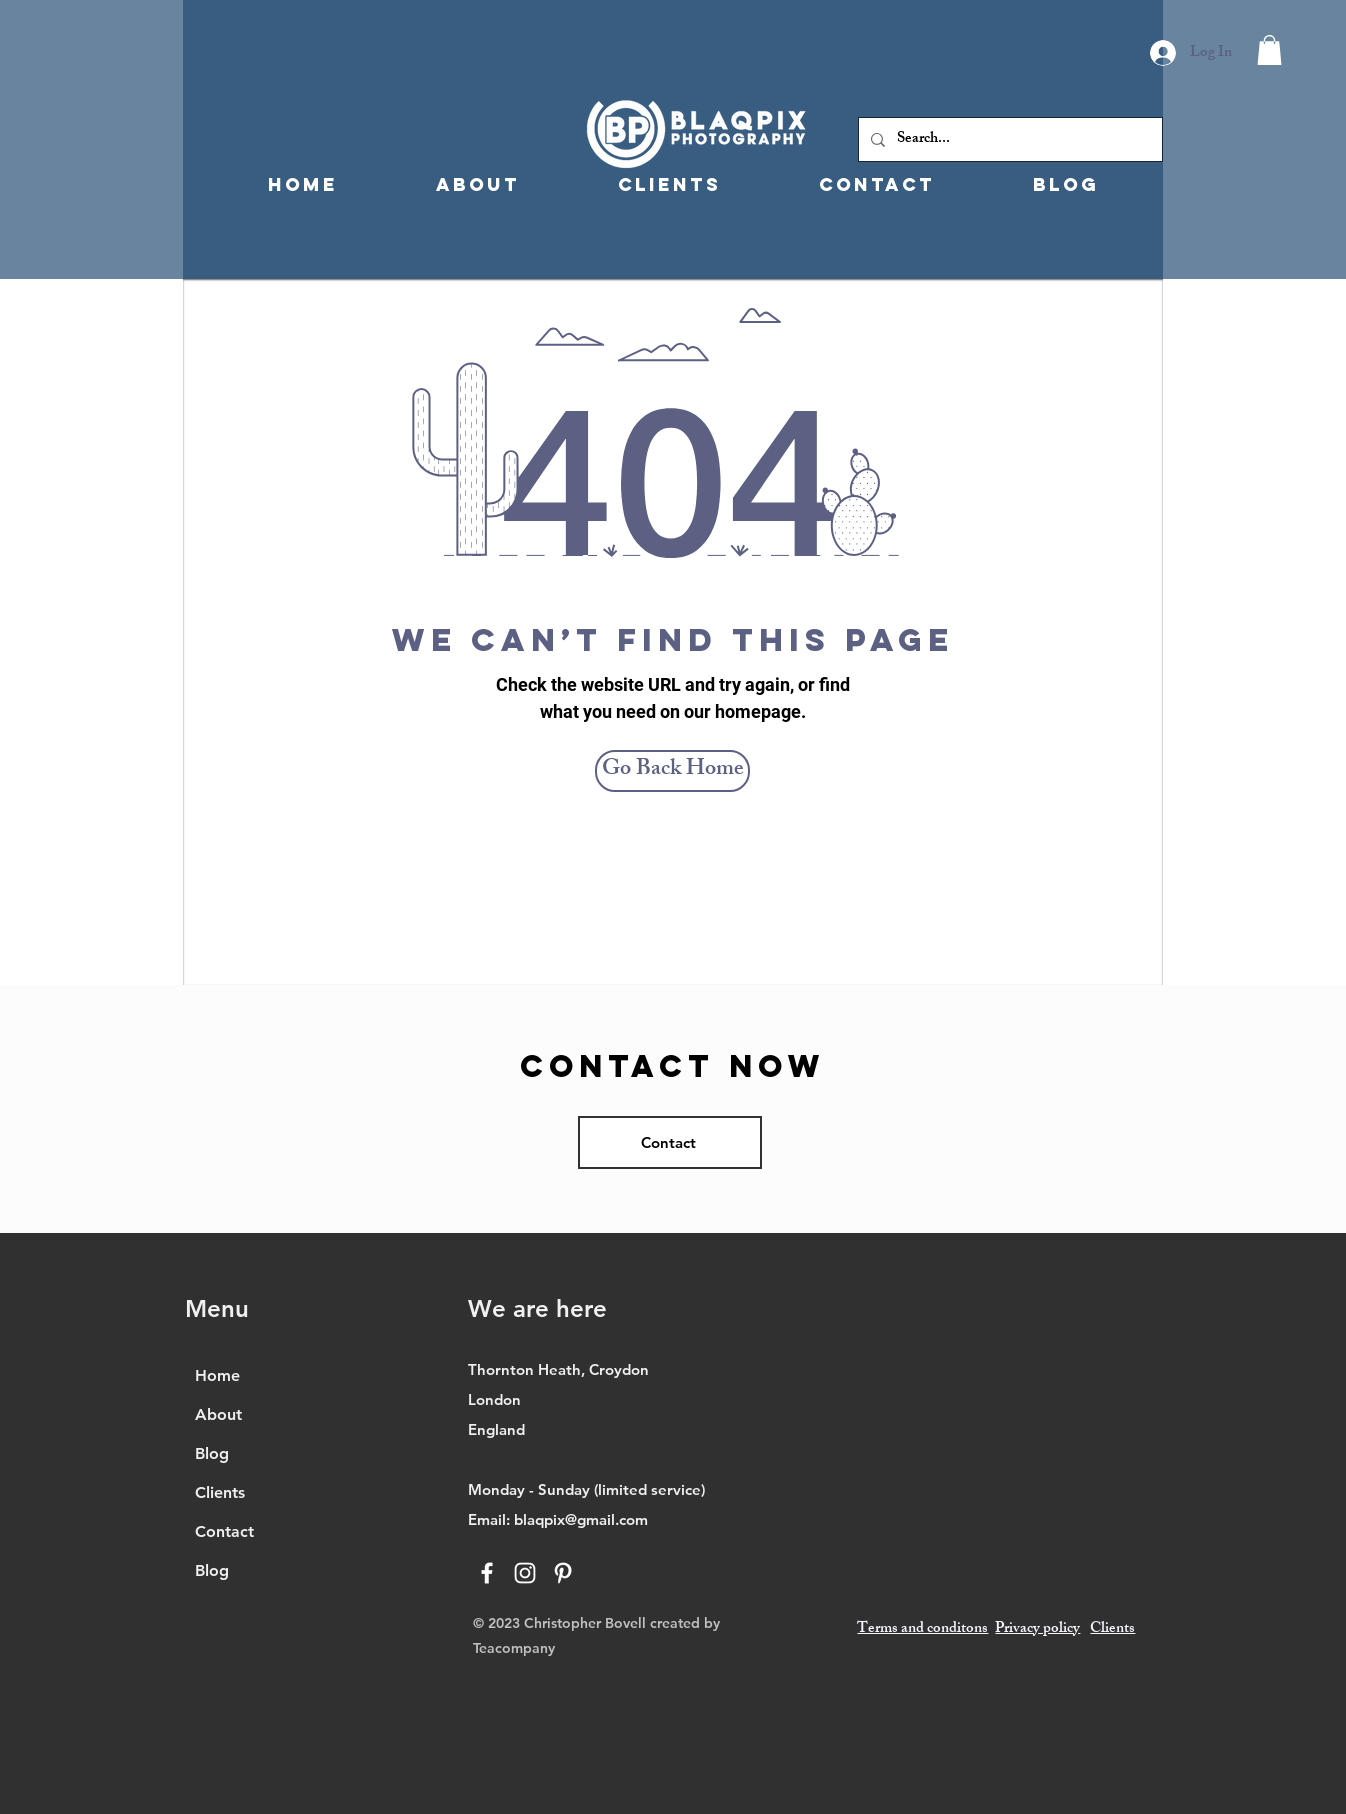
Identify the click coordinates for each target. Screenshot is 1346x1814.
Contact (224, 1531)
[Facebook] (487, 1573)
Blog (212, 1453)
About (218, 1414)
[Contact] (670, 1142)
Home (217, 1375)
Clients (220, 1492)
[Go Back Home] (672, 771)
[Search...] (1008, 139)
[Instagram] (525, 1573)
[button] (1269, 50)
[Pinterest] (563, 1573)
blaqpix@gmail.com (581, 1519)
